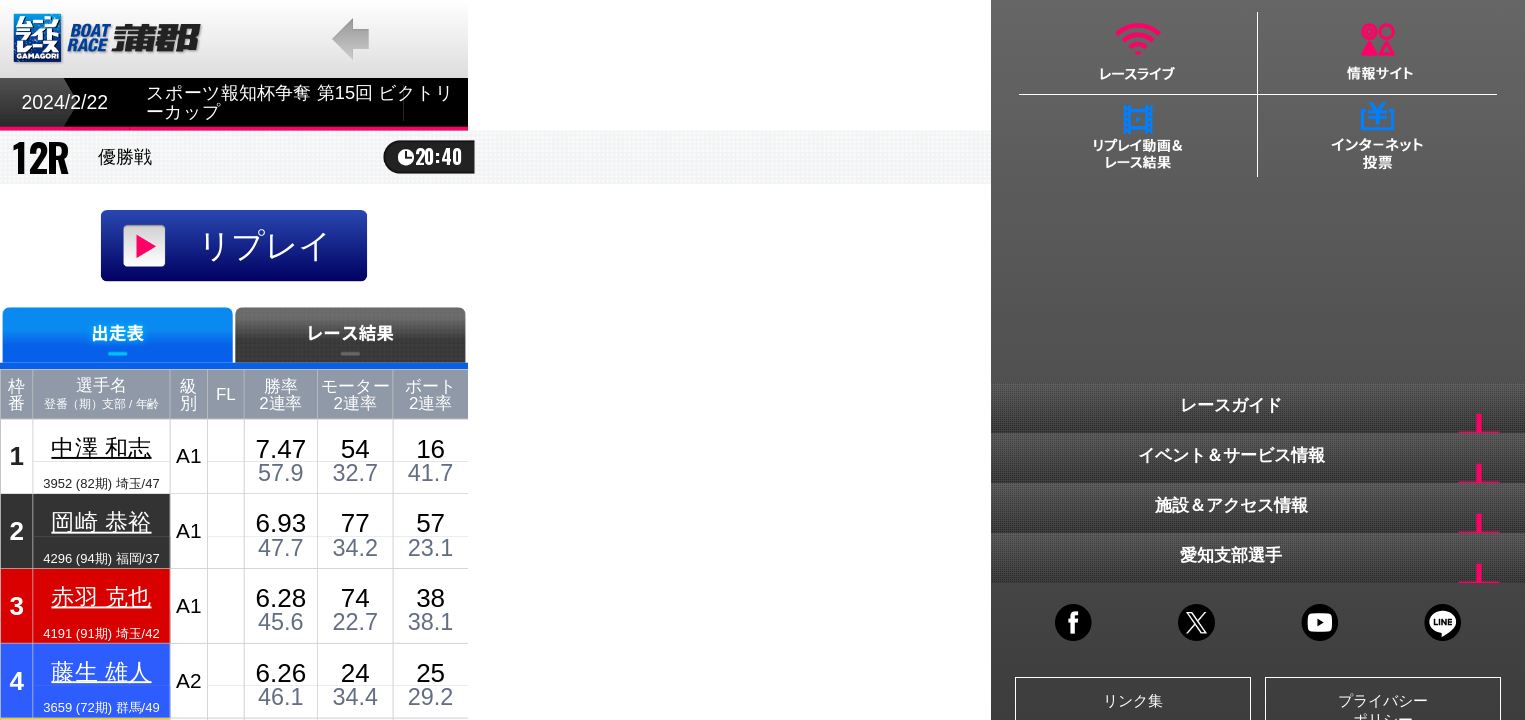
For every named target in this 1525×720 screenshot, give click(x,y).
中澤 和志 (101, 446)
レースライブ (1138, 53)
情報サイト (1377, 53)
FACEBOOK (1073, 622)
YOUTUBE (1319, 622)
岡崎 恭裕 (101, 521)
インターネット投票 (1377, 136)
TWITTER (1196, 622)
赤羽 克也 (101, 596)
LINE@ (1442, 622)
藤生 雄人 (101, 671)
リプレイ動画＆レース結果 (1138, 136)
